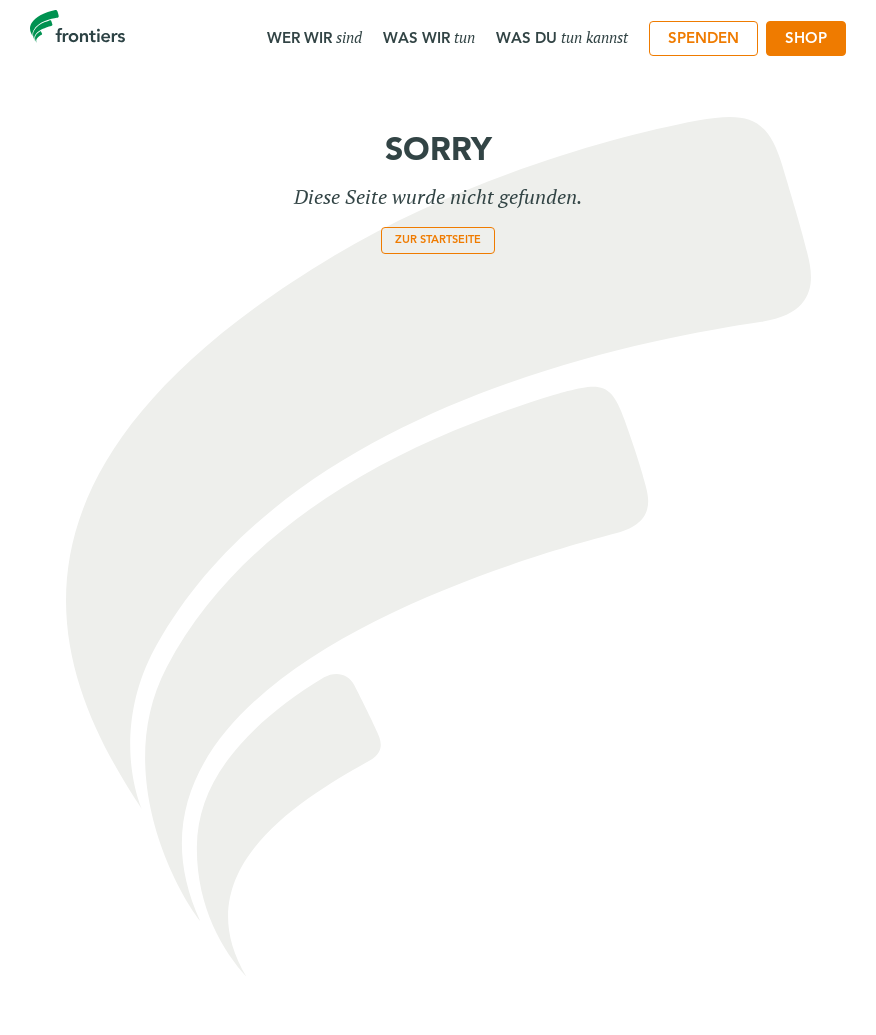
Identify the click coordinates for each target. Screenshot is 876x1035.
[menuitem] (703, 39)
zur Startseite (438, 239)
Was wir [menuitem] (429, 37)
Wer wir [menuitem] (314, 37)
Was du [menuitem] (562, 37)
